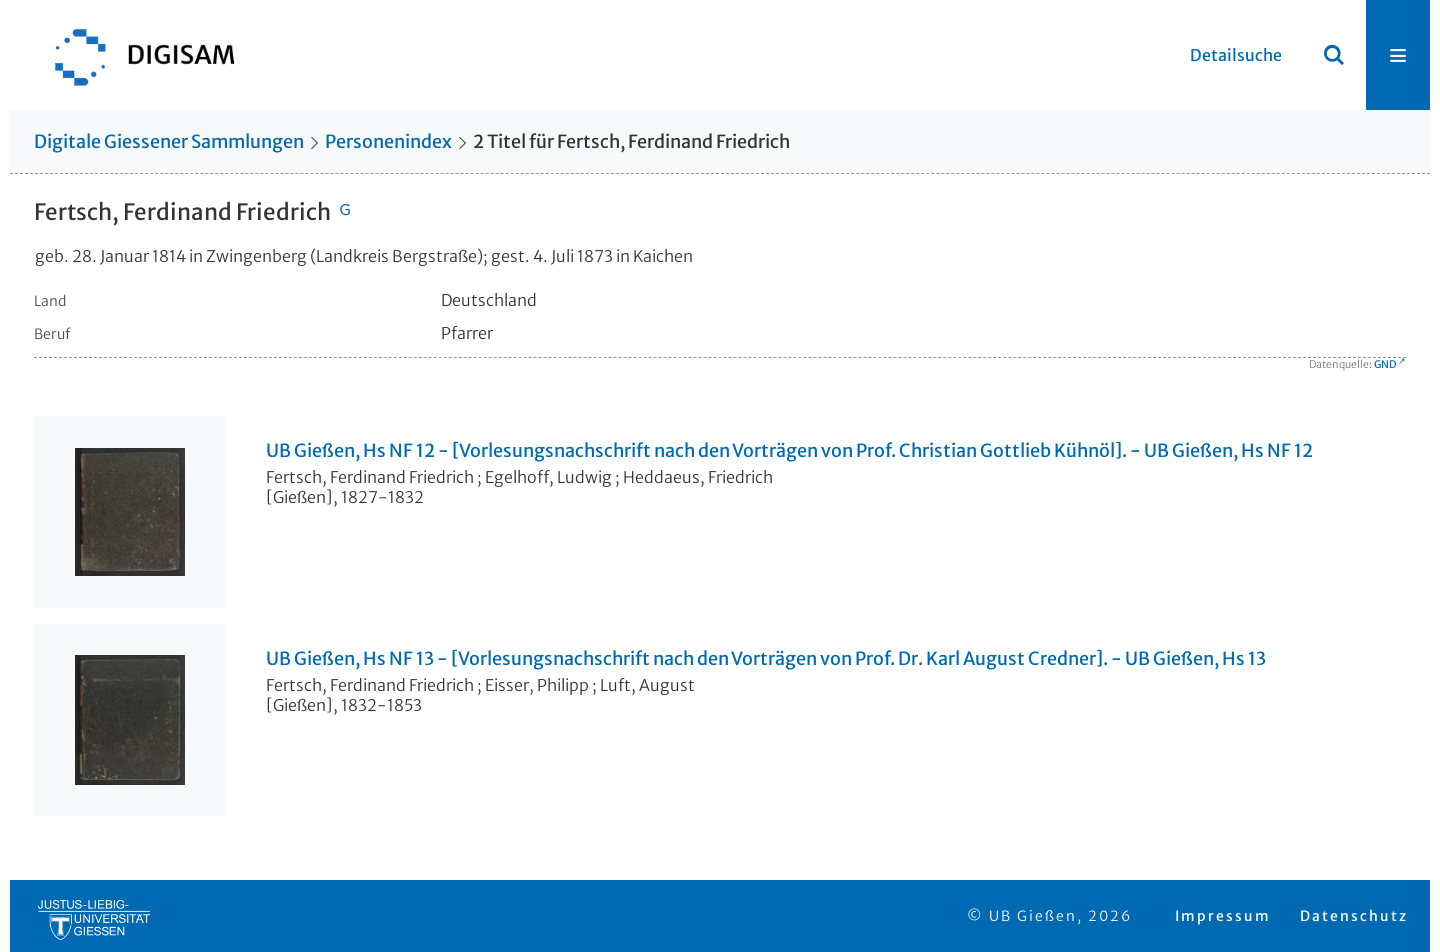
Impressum (1223, 916)
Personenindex (388, 141)
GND (1385, 364)
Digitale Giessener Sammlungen (169, 141)
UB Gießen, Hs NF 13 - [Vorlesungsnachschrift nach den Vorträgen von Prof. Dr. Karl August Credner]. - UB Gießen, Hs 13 (766, 659)
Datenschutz (1354, 916)
